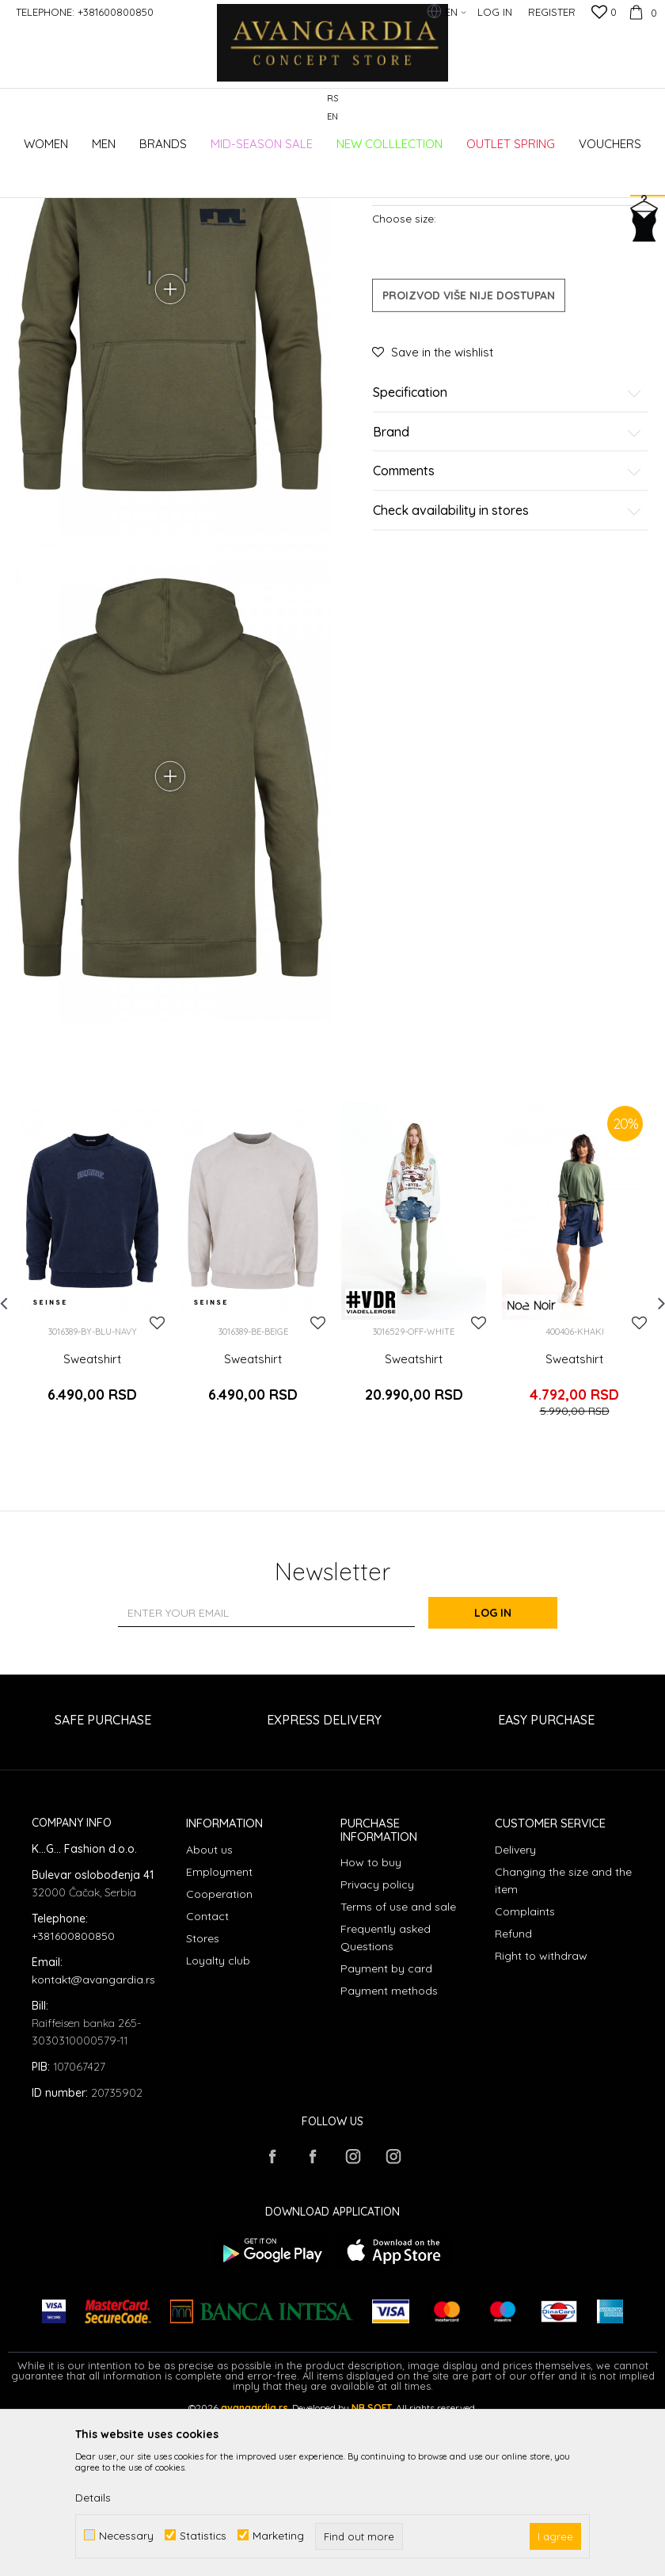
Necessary (126, 2535)
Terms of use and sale (398, 2071)
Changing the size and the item (563, 2044)
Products (174, 176)
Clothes (221, 176)
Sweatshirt (92, 1533)
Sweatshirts (274, 176)
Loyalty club (218, 2124)
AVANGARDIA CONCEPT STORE (75, 176)
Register (552, 12)
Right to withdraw (541, 2120)
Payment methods (389, 2155)
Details (93, 2497)
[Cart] (641, 12)
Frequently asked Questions (385, 2102)
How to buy (370, 2027)
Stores (202, 2102)
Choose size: (404, 376)
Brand (507, 590)
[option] (92, 1443)
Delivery (515, 2013)
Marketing (278, 2535)
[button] (648, 146)
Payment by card (386, 2133)
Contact (207, 2080)
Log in (506, 1777)
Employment (219, 2036)
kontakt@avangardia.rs (93, 2143)
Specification (507, 550)
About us (209, 2013)
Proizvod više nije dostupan (468, 453)
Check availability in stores (507, 668)
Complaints (525, 2075)
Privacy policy (377, 2049)
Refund (513, 2097)
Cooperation (219, 2058)
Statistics (203, 2535)
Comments (507, 629)
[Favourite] (604, 13)
